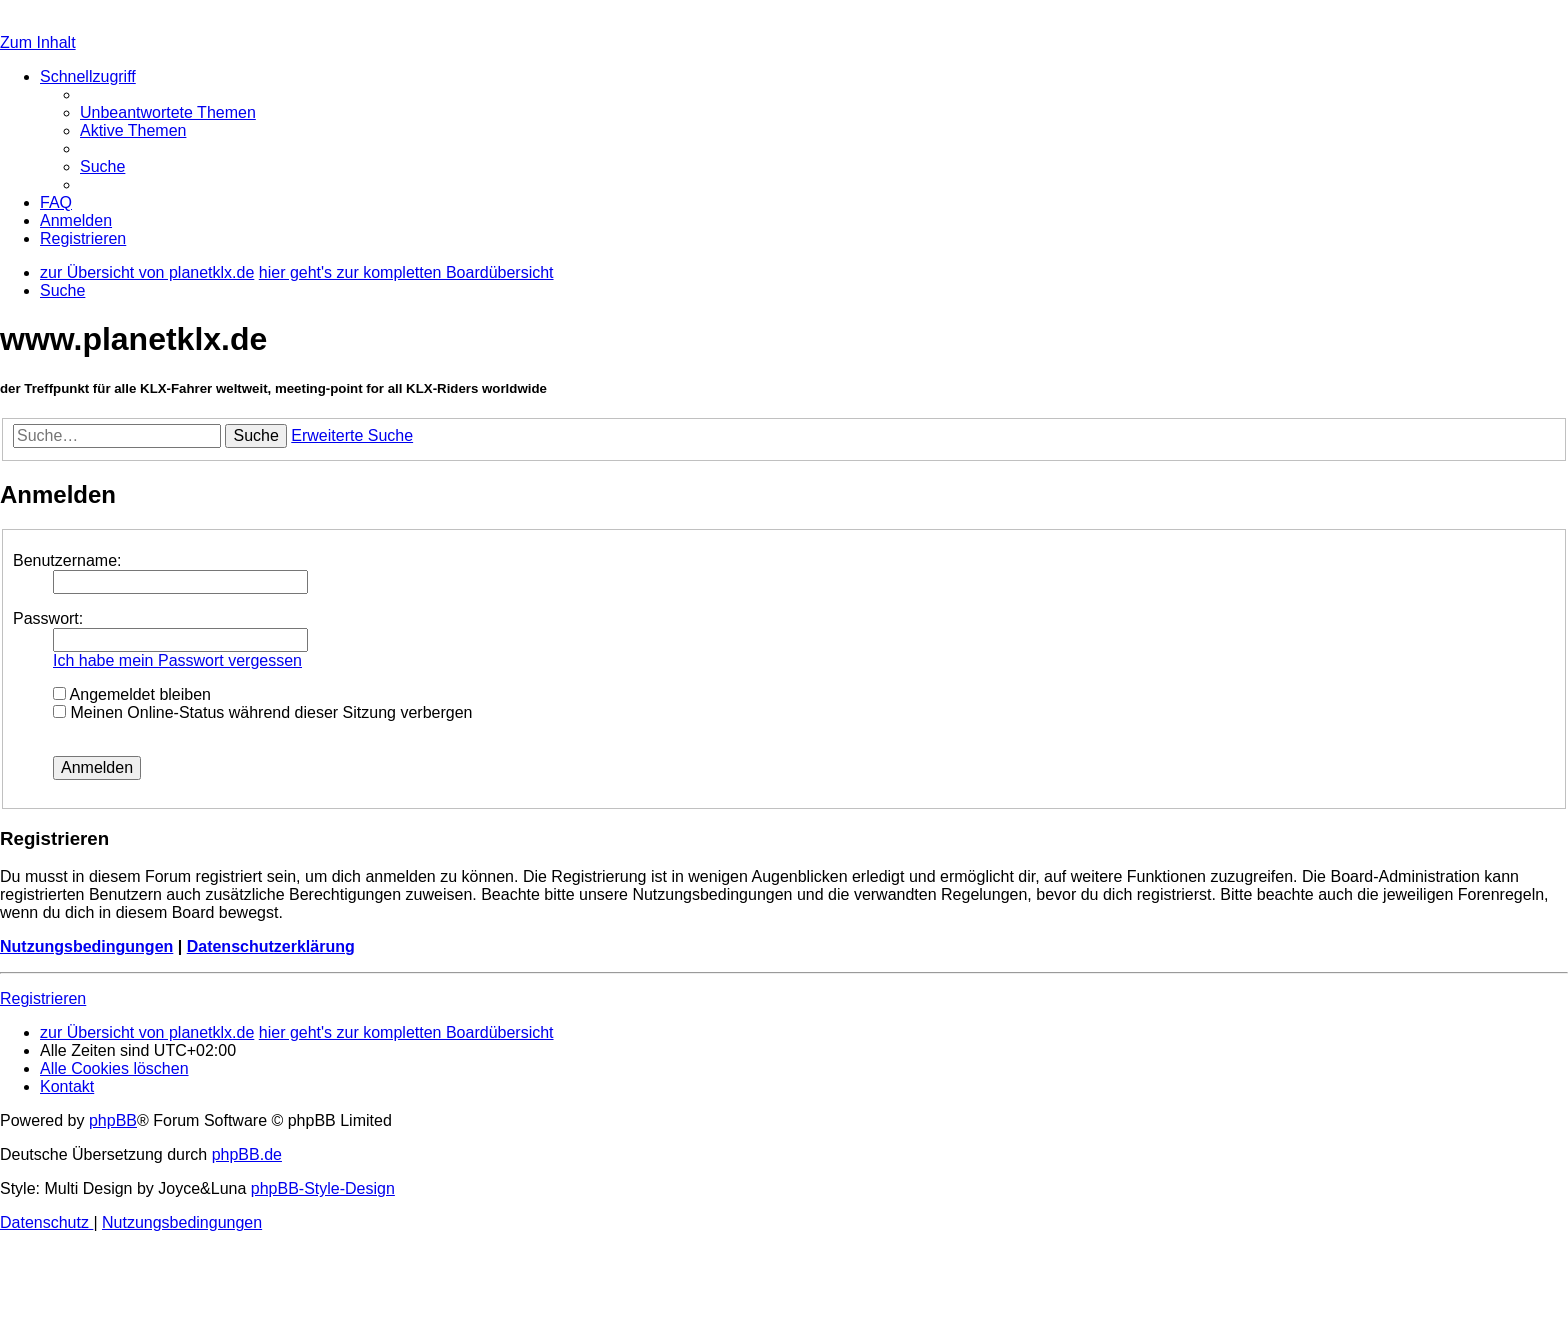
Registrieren (43, 998)
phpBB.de (247, 1154)
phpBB (113, 1120)
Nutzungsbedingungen (86, 946)
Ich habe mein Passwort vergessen (177, 660)
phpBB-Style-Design (323, 1188)
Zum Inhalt (38, 42)
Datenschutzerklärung (271, 946)
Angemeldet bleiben (132, 694)
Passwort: (48, 618)
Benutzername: (67, 560)
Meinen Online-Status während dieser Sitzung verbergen (262, 712)
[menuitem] (168, 112)
